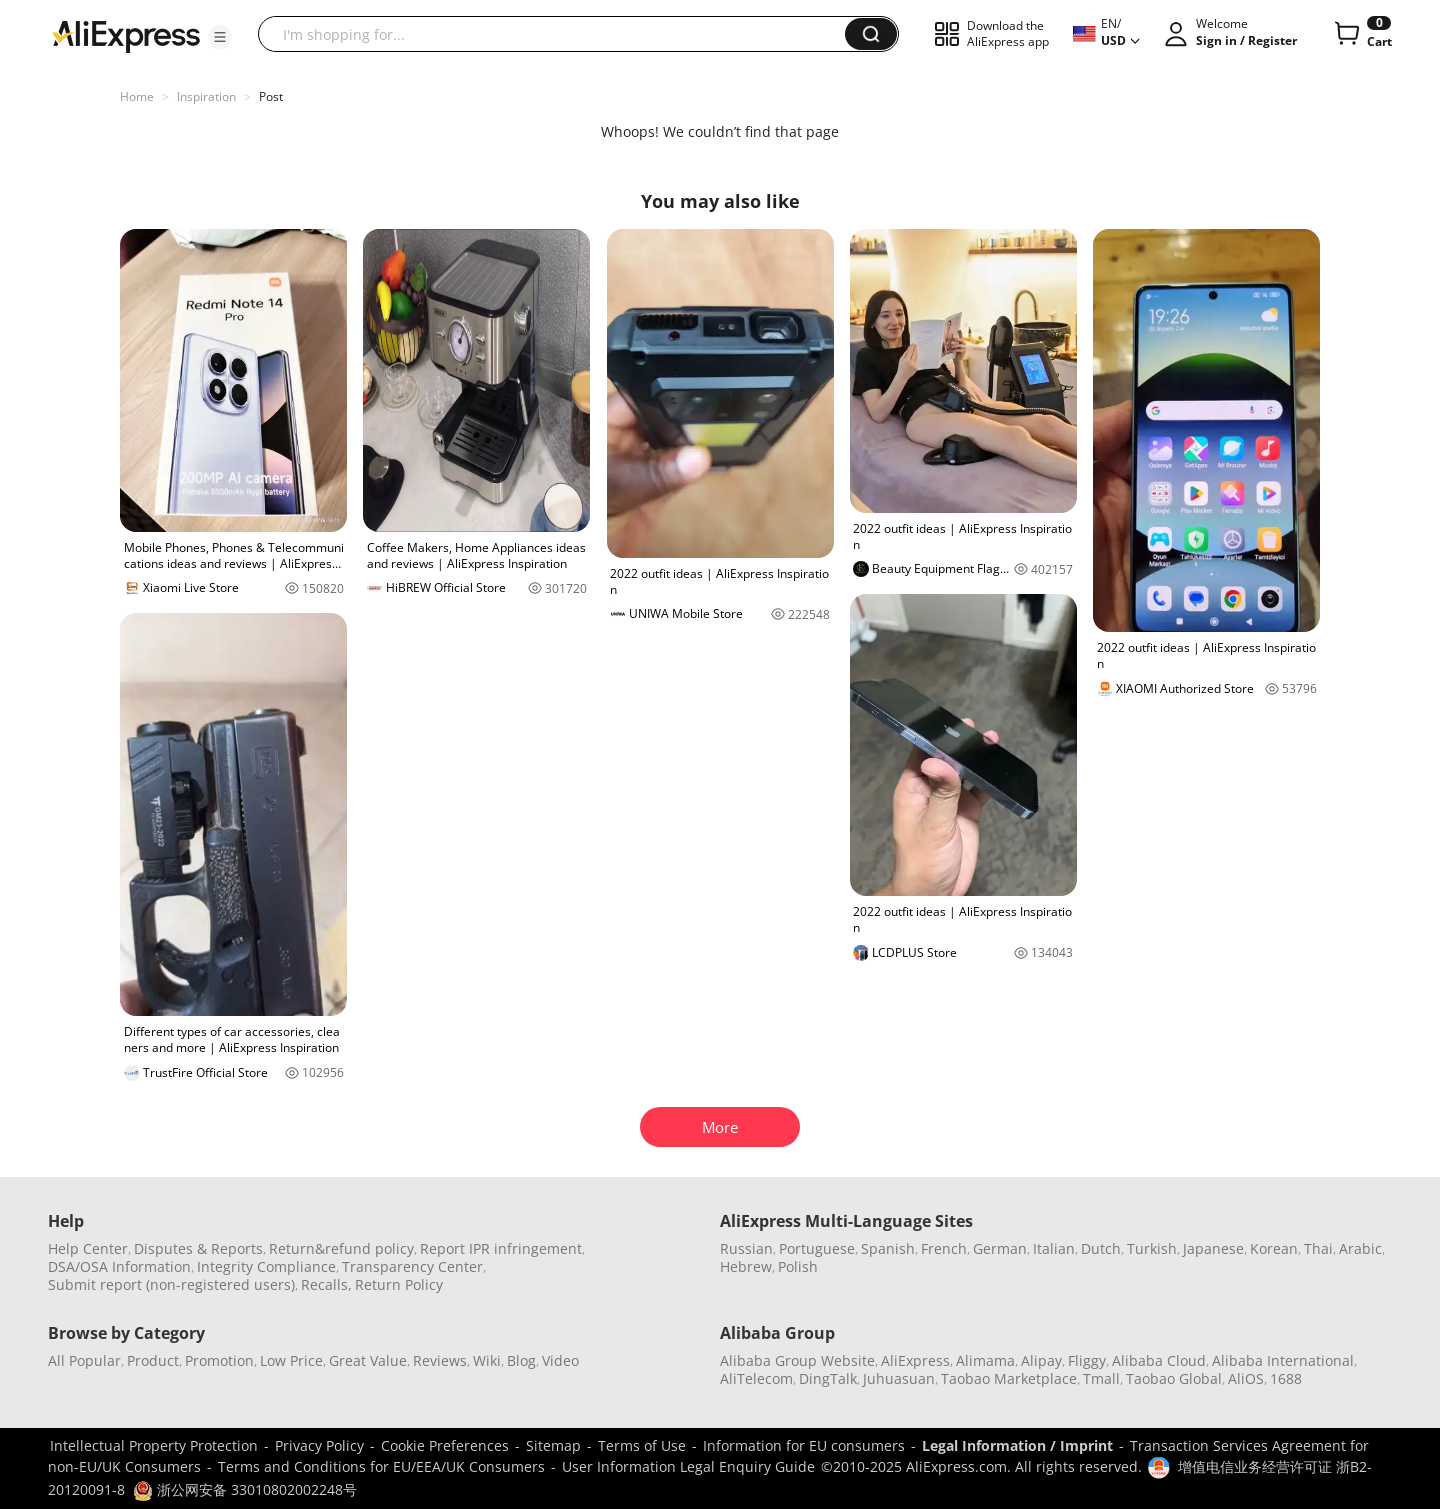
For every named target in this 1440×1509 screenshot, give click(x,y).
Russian (746, 1248)
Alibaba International (1283, 1360)
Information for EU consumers (804, 1445)
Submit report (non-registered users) (171, 1284)
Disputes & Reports (198, 1248)
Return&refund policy (341, 1248)
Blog (521, 1360)
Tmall (1101, 1378)
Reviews (440, 1360)
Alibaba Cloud (1159, 1360)
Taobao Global (1174, 1378)
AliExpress (915, 1360)
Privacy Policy (319, 1445)
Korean (1274, 1248)
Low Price (291, 1360)
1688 (1286, 1378)
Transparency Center (412, 1266)
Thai (1318, 1248)
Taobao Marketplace (1009, 1378)
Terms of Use (642, 1445)
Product (153, 1360)
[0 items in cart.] (1361, 34)
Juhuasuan (899, 1378)
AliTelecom (756, 1378)
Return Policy (399, 1284)
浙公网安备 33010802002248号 (245, 1489)
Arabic (1360, 1248)
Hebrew (746, 1266)
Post (271, 96)
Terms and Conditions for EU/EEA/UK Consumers (381, 1466)
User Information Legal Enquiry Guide (688, 1466)
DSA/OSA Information (119, 1266)
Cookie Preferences (445, 1445)
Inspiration (206, 96)
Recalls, (326, 1284)
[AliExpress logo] (126, 35)
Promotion (219, 1360)
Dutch (1101, 1248)
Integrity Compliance (266, 1266)
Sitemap (553, 1445)
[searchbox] (559, 34)
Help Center (88, 1248)
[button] (220, 37)
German (1000, 1248)
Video (560, 1360)
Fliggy (1087, 1360)
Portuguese (817, 1248)
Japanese (1213, 1248)
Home (137, 96)
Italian (1054, 1248)
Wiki (487, 1360)
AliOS (1246, 1378)
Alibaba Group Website (797, 1360)
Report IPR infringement (501, 1248)
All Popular (84, 1360)
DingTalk (828, 1378)
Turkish (1152, 1248)
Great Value (368, 1360)
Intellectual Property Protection (154, 1445)
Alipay (1041, 1360)
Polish (798, 1266)
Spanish (888, 1248)
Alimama (985, 1360)
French (944, 1248)
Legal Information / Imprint (1017, 1445)
